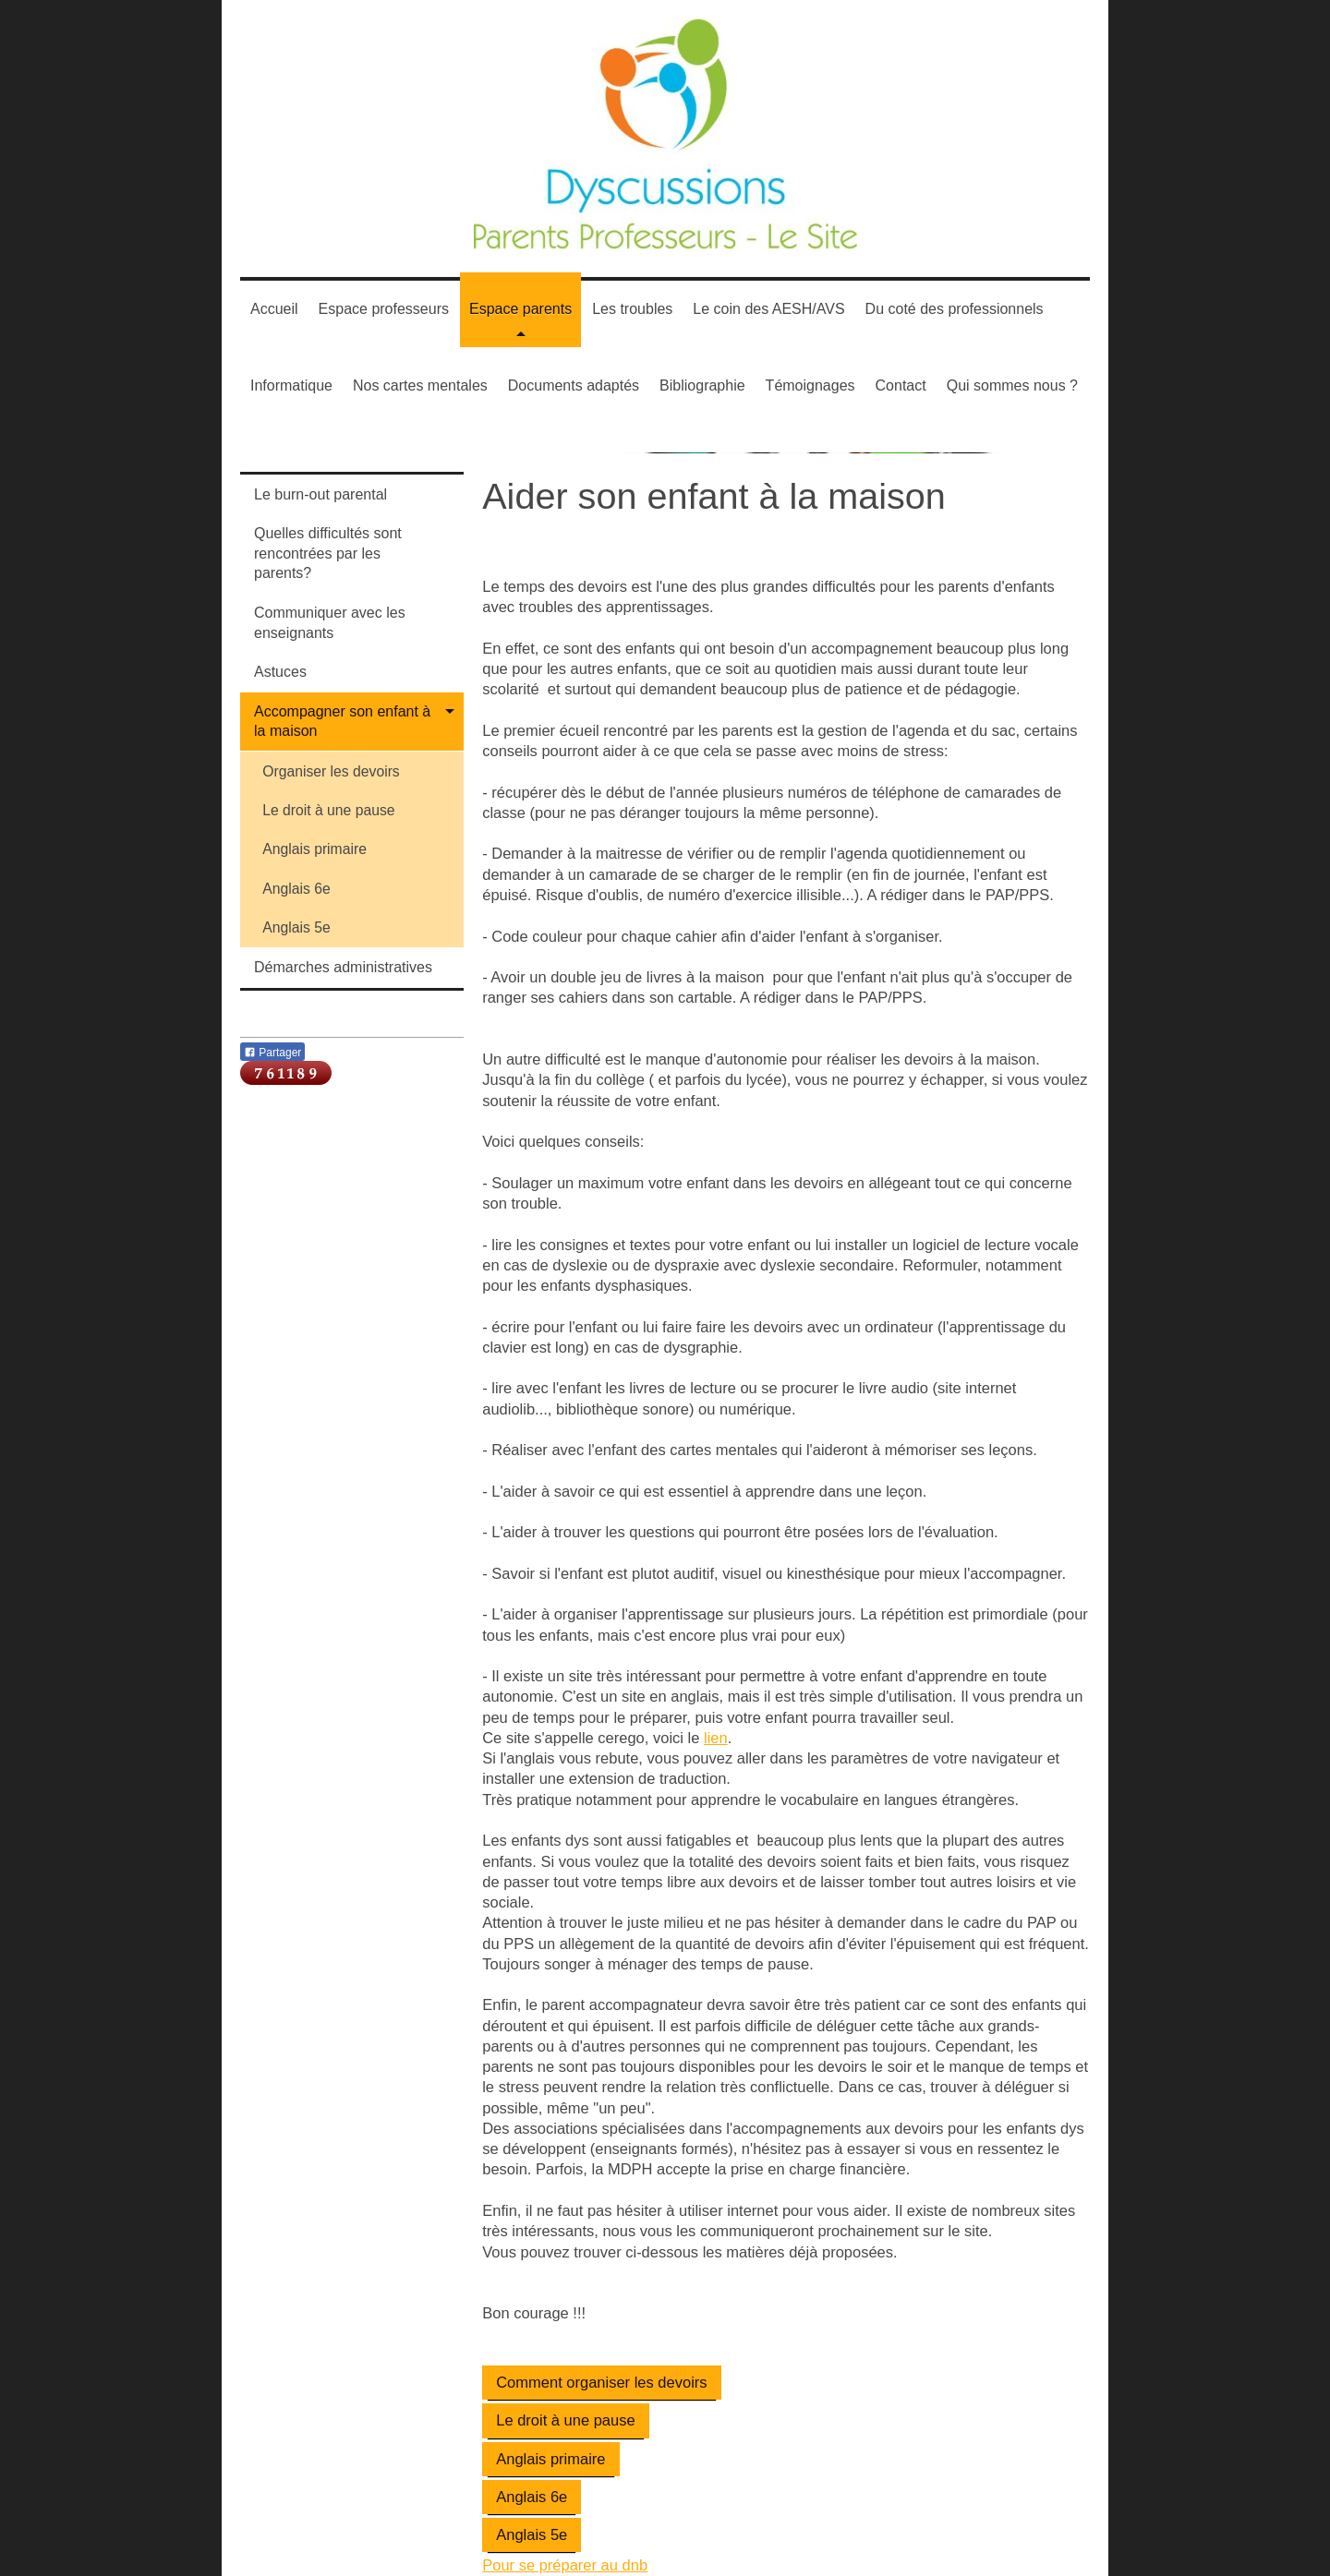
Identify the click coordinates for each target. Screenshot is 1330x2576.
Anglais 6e (531, 2496)
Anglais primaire (550, 2458)
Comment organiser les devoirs (601, 2382)
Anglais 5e (531, 2534)
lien (716, 1737)
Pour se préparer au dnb (564, 2565)
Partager (272, 1052)
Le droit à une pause (565, 2420)
